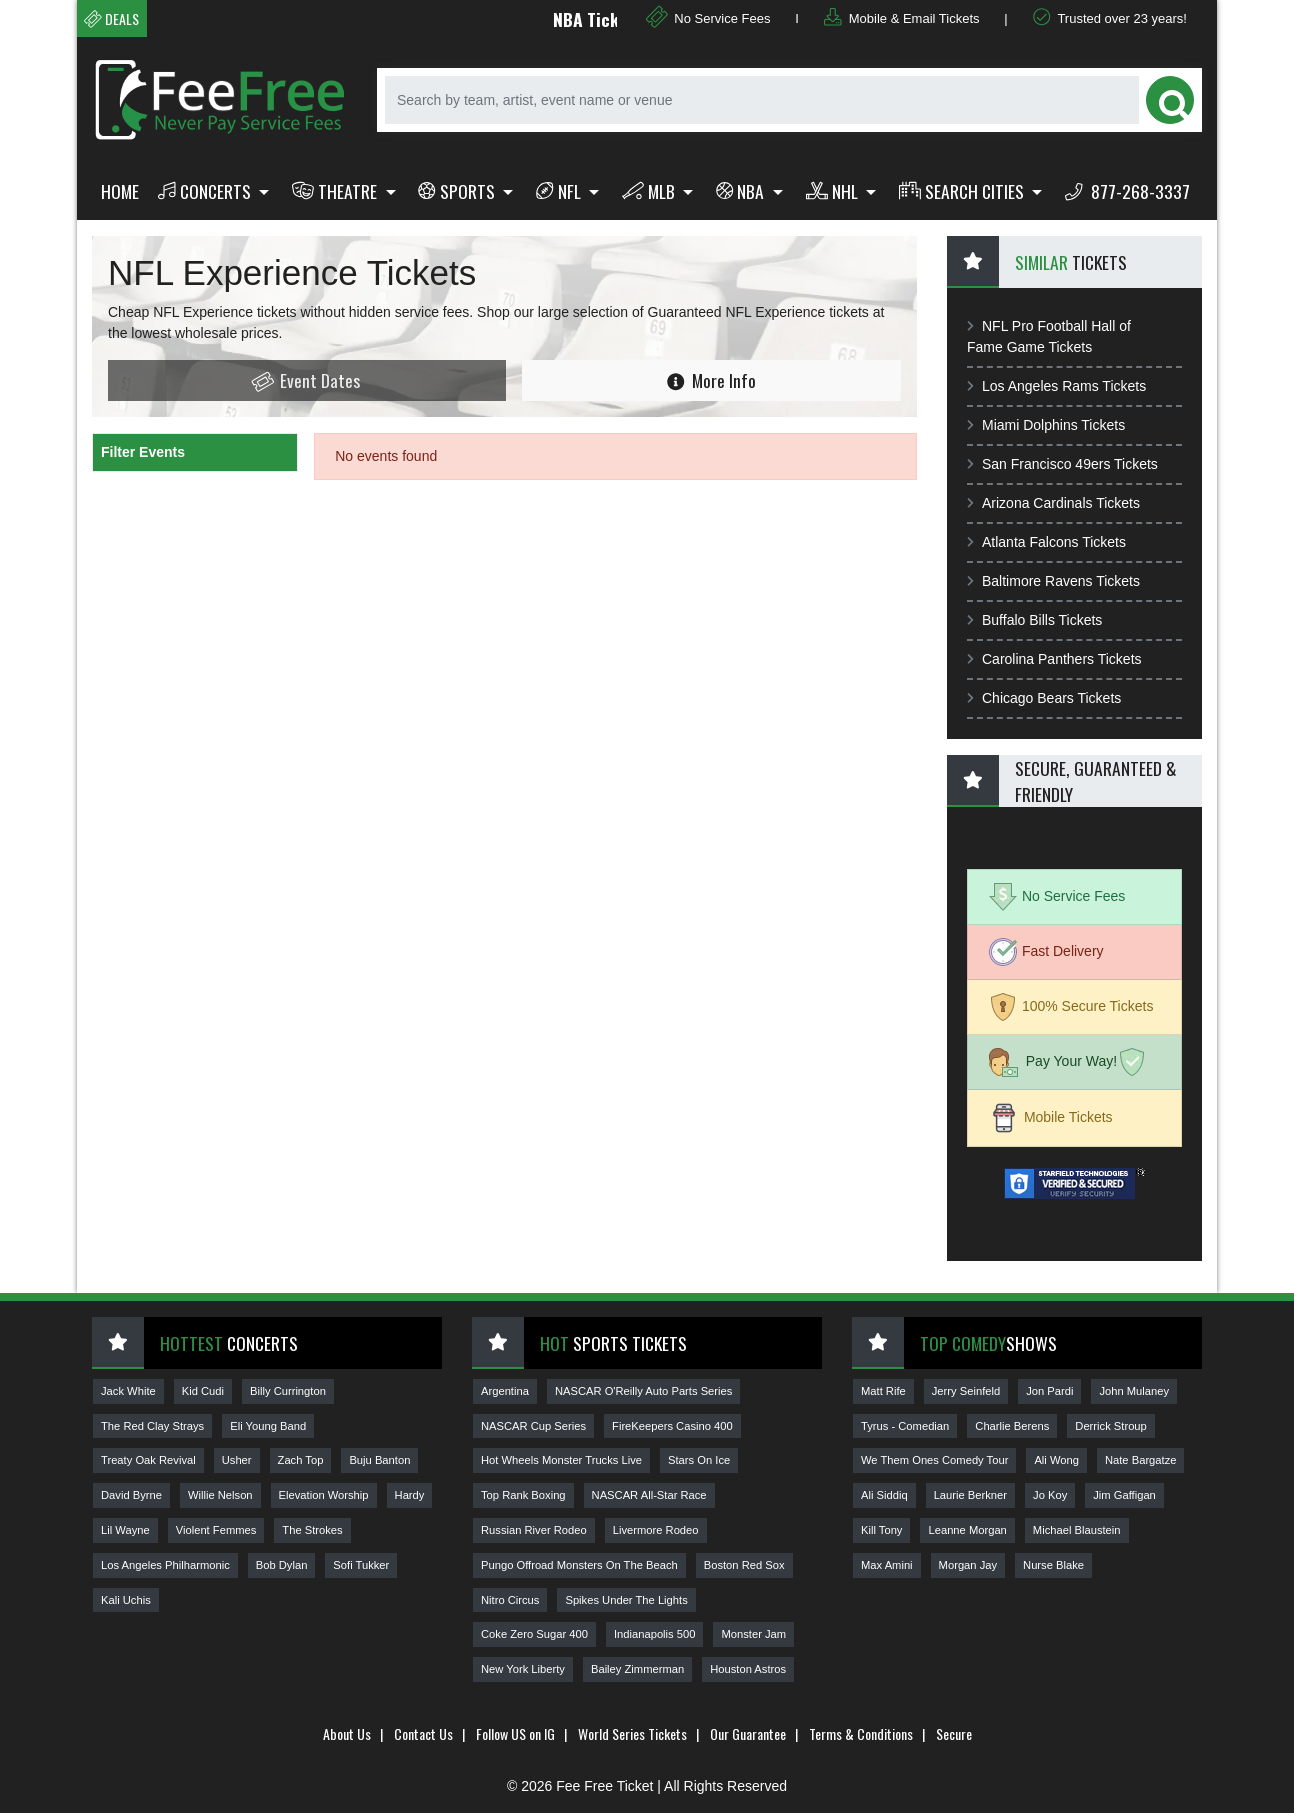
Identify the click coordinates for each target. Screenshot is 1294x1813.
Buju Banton (379, 1460)
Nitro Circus (510, 1600)
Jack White (128, 1391)
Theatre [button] (336, 191)
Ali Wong (1056, 1460)
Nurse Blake (1053, 1565)
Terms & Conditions (861, 1733)
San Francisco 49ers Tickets (1062, 464)
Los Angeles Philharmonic (165, 1565)
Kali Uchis (126, 1600)
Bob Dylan (282, 1565)
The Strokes (312, 1530)
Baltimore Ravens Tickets (1053, 581)
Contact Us (423, 1733)
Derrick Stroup (1111, 1426)
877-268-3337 (1127, 191)
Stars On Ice (699, 1460)
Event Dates (305, 380)
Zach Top (301, 1460)
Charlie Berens (1012, 1426)
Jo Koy (1050, 1495)
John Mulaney (1134, 1391)
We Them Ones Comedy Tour (934, 1460)
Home (120, 191)
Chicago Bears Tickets (1044, 698)
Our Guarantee (748, 1733)
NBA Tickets (610, 19)
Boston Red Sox (744, 1565)
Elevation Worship (324, 1495)
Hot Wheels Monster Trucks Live (561, 1460)
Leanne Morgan (967, 1530)
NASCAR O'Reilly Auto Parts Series (643, 1391)
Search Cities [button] (963, 191)
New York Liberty (523, 1669)
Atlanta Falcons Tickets (1046, 542)
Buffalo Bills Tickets (1034, 620)
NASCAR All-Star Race (649, 1495)
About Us (347, 1733)
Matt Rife (883, 1391)
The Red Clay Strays (152, 1426)
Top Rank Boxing (523, 1495)
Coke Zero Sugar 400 (534, 1634)
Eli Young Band (268, 1426)
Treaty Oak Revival (148, 1460)
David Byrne (131, 1495)
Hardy (410, 1495)
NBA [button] (742, 191)
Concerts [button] (206, 191)
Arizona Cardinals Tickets (1053, 503)
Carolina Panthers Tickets (1054, 659)
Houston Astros (748, 1669)
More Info (711, 380)
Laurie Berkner (970, 1495)
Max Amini (887, 1565)
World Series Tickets (632, 1733)
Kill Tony (881, 1530)
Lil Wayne (125, 1530)
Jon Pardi (1049, 1391)
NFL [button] (560, 191)
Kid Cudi (203, 1391)
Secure (954, 1733)
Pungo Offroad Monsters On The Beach (579, 1565)
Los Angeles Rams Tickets (1056, 386)
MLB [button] (650, 191)
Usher (237, 1460)
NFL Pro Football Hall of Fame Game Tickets (1049, 336)
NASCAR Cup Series (533, 1426)
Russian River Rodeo (534, 1530)
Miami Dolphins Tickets (1046, 425)
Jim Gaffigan (1124, 1495)
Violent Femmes (216, 1530)
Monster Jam (753, 1634)
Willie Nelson (220, 1495)
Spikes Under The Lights (626, 1600)
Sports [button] (458, 191)
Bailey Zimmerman (637, 1669)
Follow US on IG (515, 1733)
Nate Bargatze (1141, 1460)
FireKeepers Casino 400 (672, 1426)
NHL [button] (834, 191)
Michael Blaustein (1077, 1530)
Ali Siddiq (884, 1495)
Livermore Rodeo (656, 1530)
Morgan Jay (968, 1565)
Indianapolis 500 (655, 1634)
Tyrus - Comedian (905, 1426)
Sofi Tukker (361, 1565)
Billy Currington (288, 1391)
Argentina (505, 1391)
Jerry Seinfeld (966, 1391)
